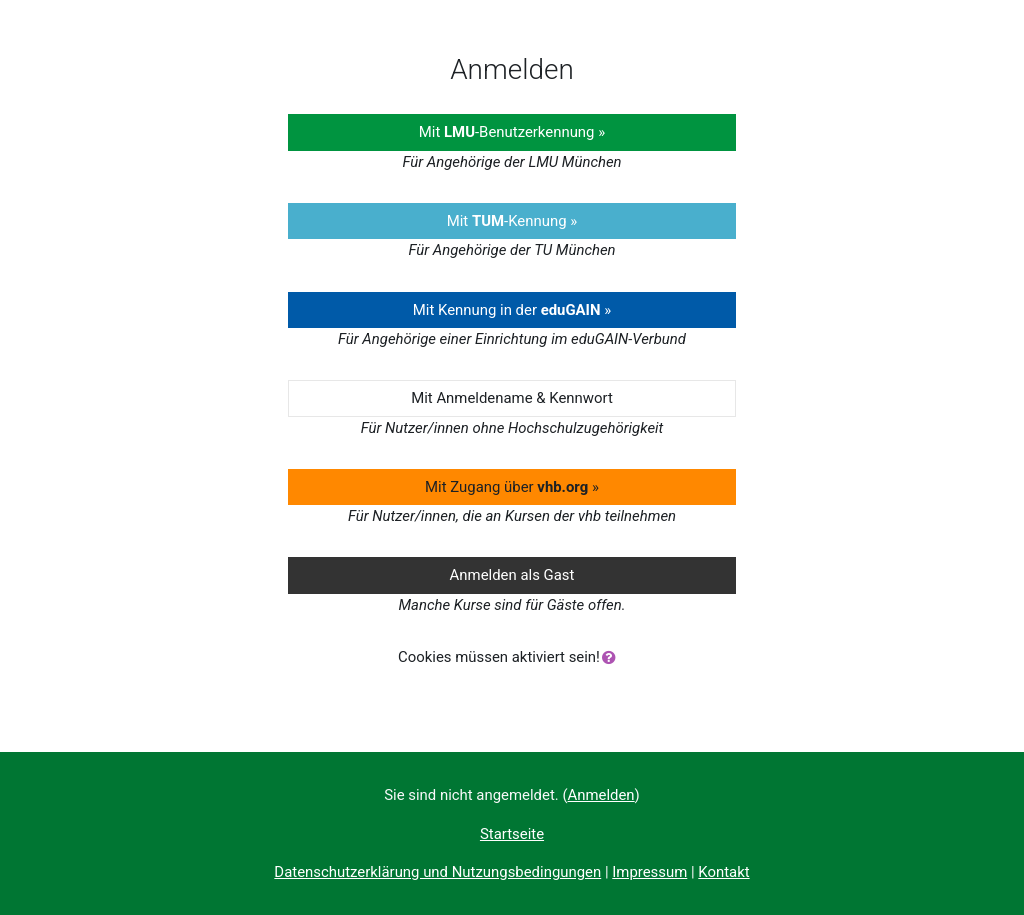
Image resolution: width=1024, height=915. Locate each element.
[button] (613, 658)
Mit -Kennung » (512, 221)
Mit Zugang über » (512, 487)
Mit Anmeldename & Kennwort (512, 398)
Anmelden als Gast (512, 575)
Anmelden (601, 795)
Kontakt (723, 872)
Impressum (649, 872)
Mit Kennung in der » (512, 310)
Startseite (512, 834)
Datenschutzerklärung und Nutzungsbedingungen (437, 872)
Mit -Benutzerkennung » (512, 132)
